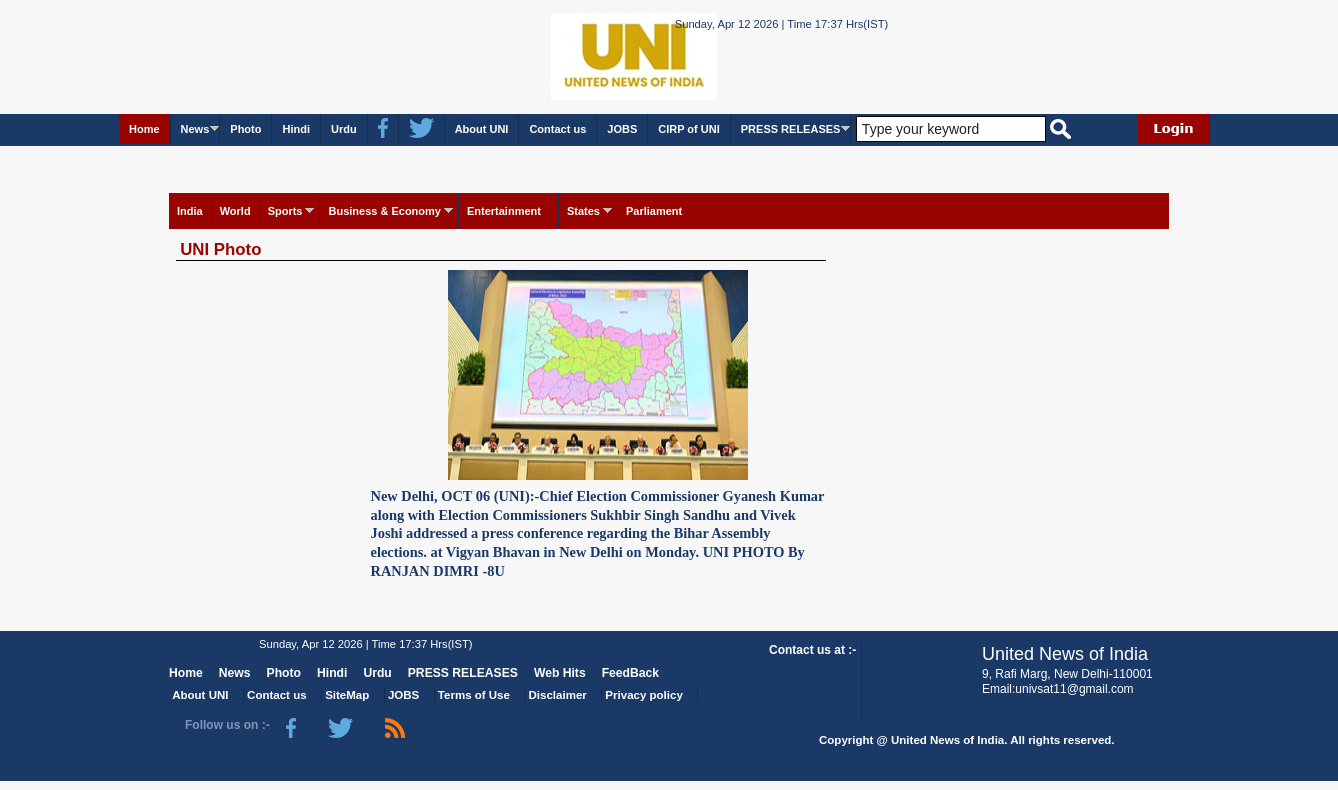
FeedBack (630, 673)
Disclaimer (558, 695)
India (190, 211)
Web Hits (560, 673)
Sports (285, 211)
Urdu (344, 129)
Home (144, 129)
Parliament (654, 211)
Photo (245, 129)
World (235, 211)
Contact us (557, 129)
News (195, 129)
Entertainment (504, 211)
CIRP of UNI (689, 129)
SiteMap (347, 695)
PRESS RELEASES (791, 129)
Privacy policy (643, 695)
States (583, 211)
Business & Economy (384, 211)
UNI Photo (220, 249)
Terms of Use (474, 695)
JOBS (622, 129)
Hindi (296, 129)
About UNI (482, 129)
